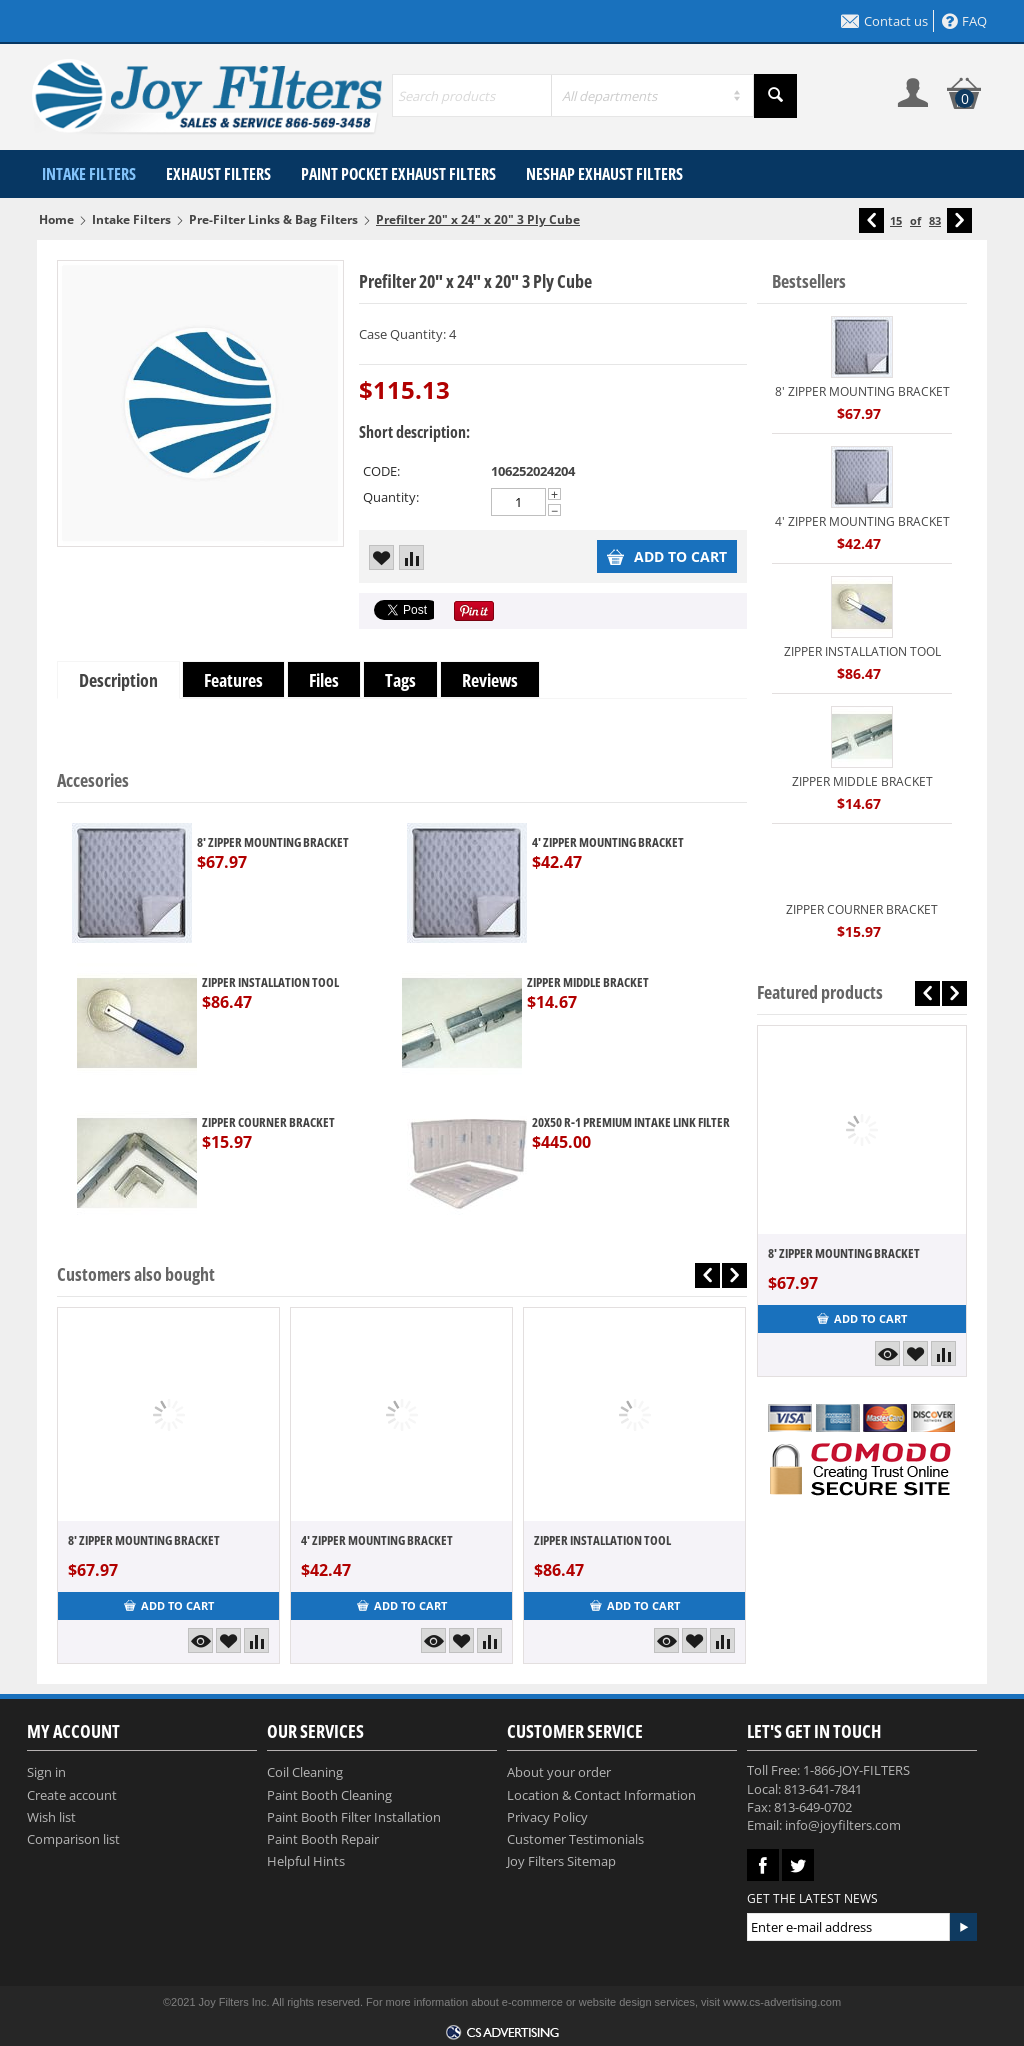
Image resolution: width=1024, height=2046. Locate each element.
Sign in (46, 1772)
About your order (559, 1772)
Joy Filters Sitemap (561, 1861)
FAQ (964, 21)
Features (233, 680)
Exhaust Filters (218, 174)
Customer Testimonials (575, 1839)
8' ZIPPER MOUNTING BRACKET (273, 842)
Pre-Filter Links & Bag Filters (273, 219)
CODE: (381, 471)
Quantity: (391, 497)
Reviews (490, 680)
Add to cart (667, 556)
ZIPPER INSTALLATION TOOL (270, 982)
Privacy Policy (547, 1817)
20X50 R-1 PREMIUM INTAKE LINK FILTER (631, 1122)
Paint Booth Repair (323, 1839)
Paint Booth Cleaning (329, 1795)
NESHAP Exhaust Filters (604, 174)
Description (118, 680)
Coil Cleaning (305, 1772)
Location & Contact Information (601, 1795)
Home (56, 219)
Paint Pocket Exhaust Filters (398, 174)
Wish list (51, 1817)
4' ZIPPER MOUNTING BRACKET (608, 842)
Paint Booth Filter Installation (354, 1817)
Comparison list (73, 1839)
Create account (72, 1795)
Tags (400, 680)
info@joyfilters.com (843, 1825)
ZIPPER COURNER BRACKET (268, 1122)
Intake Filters (89, 174)
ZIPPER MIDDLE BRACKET (588, 982)
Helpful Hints (306, 1861)
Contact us (884, 21)
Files (324, 680)
